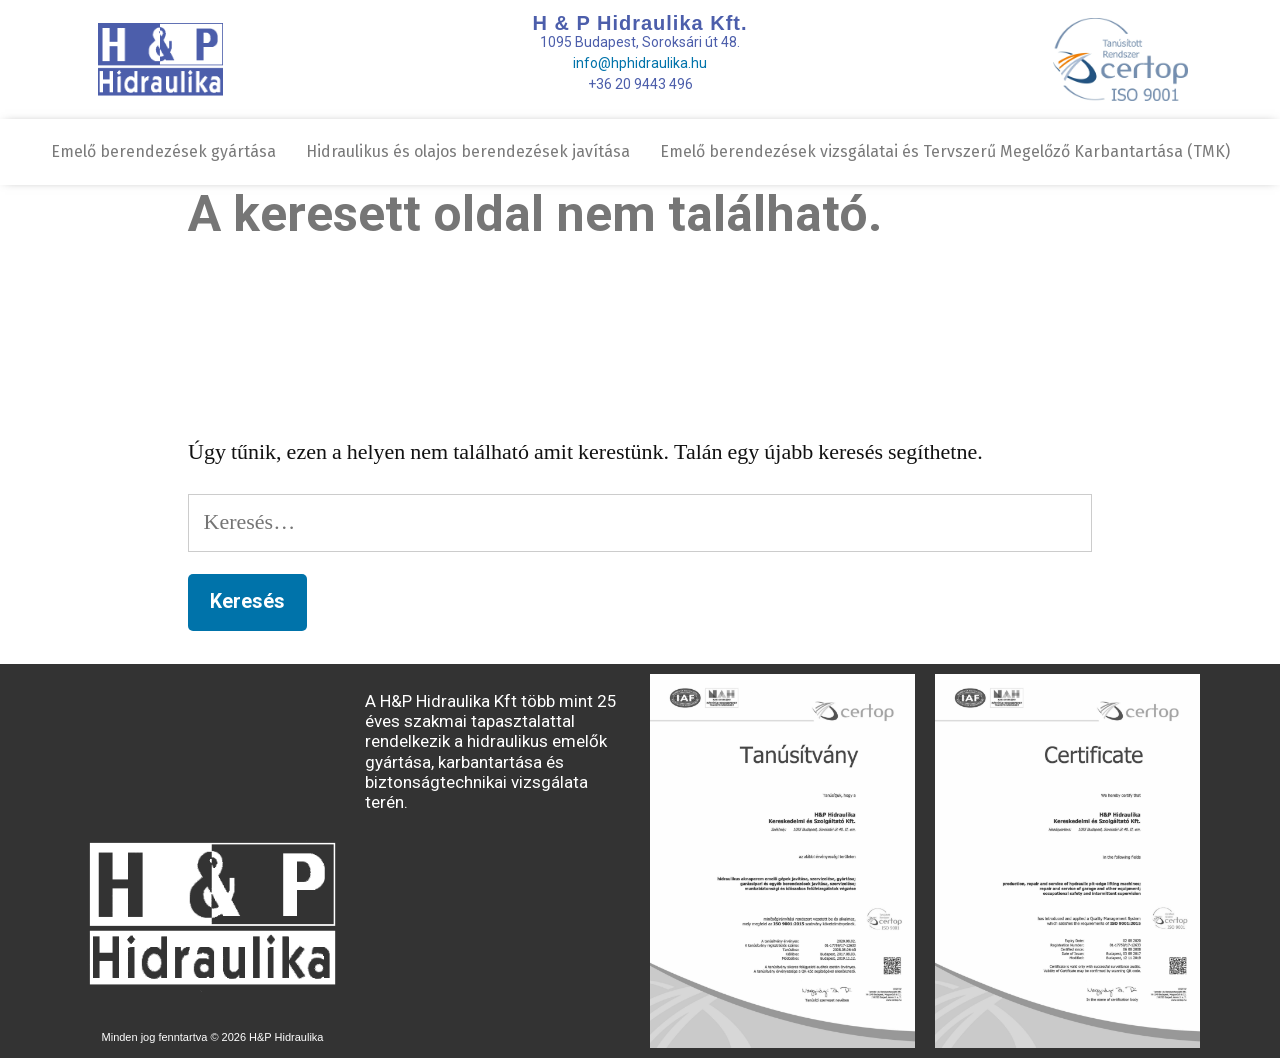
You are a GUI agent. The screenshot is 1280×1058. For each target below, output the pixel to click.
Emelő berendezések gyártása (163, 151)
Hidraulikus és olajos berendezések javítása (468, 151)
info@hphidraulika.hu (640, 63)
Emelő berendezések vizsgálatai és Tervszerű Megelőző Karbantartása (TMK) (945, 151)
